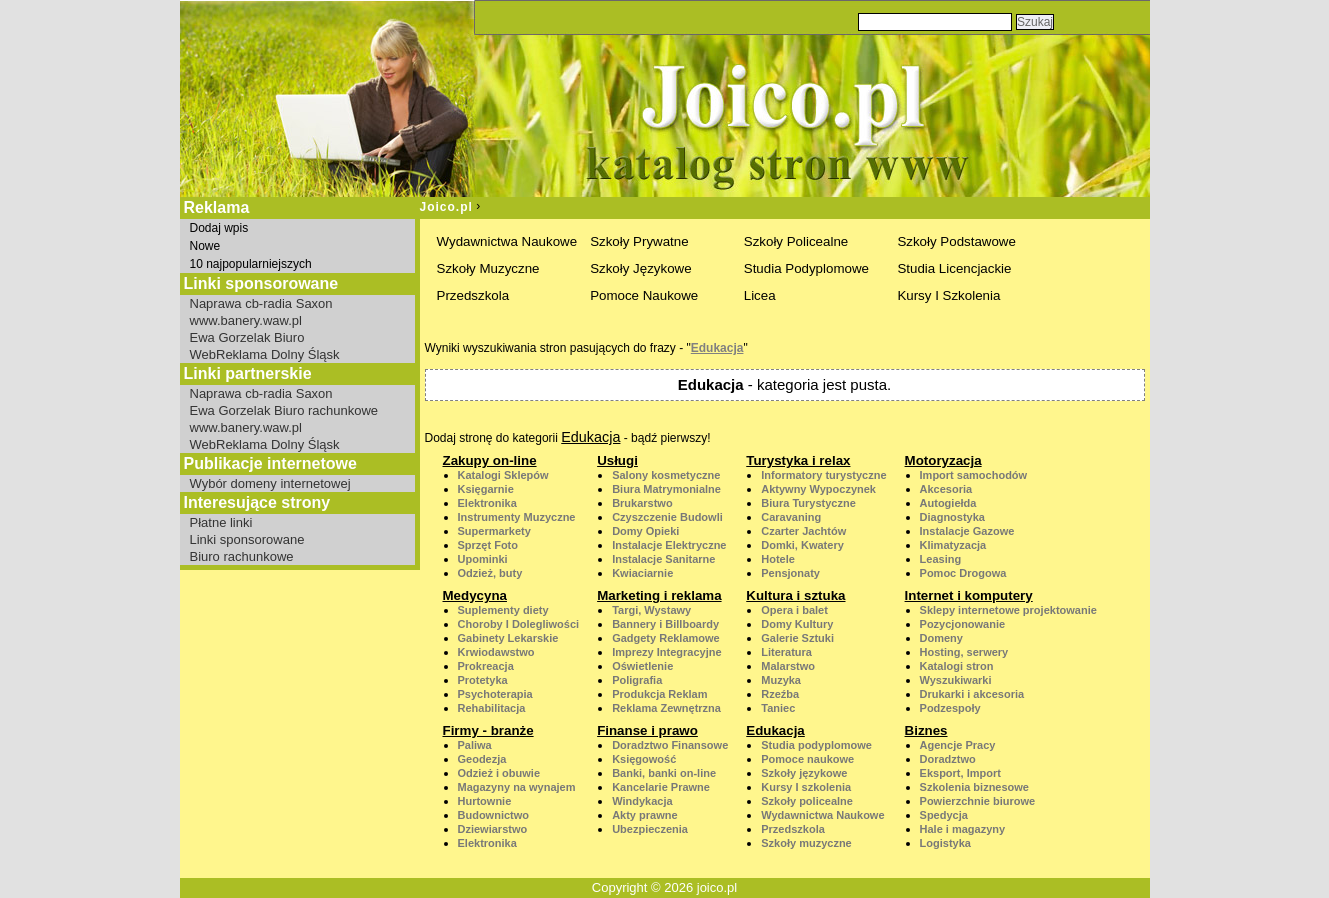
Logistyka (945, 843)
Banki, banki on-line (664, 773)
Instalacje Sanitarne (663, 559)
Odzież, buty (490, 573)
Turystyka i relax (798, 460)
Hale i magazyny (963, 829)
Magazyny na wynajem (517, 787)
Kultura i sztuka (795, 595)
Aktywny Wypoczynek (818, 489)
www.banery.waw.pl (246, 320)
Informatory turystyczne (823, 475)
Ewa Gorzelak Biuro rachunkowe (284, 410)
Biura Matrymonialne (666, 489)
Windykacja (642, 801)
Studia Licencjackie (954, 268)
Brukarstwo (642, 503)
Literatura (786, 652)
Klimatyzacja (953, 545)
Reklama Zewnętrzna (666, 708)
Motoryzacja (943, 460)
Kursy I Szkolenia (948, 295)
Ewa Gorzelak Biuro (247, 337)
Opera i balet (794, 610)
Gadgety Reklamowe (666, 638)
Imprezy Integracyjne (666, 652)
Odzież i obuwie (499, 773)
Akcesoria (946, 489)
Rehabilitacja (492, 708)
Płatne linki (221, 522)
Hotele (778, 559)
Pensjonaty (790, 573)
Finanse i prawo (647, 730)
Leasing (941, 559)
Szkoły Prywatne (639, 241)
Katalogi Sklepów (503, 475)
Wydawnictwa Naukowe (507, 241)
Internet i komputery (969, 595)
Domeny (941, 638)
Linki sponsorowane (247, 539)
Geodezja (482, 759)
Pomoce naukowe (807, 759)
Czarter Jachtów (803, 531)
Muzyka (781, 680)
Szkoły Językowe (640, 268)
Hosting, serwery (964, 652)
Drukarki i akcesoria (972, 694)
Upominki (483, 559)
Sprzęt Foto (488, 545)
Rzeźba (780, 694)
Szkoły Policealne (796, 241)
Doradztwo (948, 759)
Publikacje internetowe (270, 463)
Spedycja (944, 815)
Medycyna (475, 595)
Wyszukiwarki (956, 680)
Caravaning (791, 517)
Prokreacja (486, 666)
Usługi (617, 460)
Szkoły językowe (804, 773)
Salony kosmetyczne (666, 475)
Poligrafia (637, 680)
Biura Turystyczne (808, 503)
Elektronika (487, 503)
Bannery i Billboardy (665, 624)
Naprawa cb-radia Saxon (261, 303)
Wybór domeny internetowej (270, 483)
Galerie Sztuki (797, 638)
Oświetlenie (642, 666)
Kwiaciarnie (642, 573)
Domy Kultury (797, 624)
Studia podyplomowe (816, 745)
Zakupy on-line (490, 460)
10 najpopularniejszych (251, 264)
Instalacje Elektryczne (669, 545)
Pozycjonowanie (963, 624)
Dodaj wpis (219, 228)
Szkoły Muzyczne (488, 268)
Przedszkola (473, 295)
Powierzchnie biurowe (978, 801)
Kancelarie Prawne (661, 787)
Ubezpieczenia (650, 829)
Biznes (926, 730)
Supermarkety (494, 531)
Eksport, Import (960, 773)
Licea (760, 295)
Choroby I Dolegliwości (519, 624)
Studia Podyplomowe (806, 268)
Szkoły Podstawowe (956, 241)
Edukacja (717, 348)
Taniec (778, 708)
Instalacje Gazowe (967, 531)
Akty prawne (644, 815)
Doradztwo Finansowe (670, 745)
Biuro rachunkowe (242, 556)
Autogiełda (948, 503)
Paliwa (475, 745)
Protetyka (483, 680)
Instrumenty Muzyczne (517, 517)
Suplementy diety (503, 610)
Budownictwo (494, 815)
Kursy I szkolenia (806, 787)
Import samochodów (974, 475)
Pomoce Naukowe (644, 295)
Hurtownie (485, 801)
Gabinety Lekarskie (508, 638)
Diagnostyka (952, 517)
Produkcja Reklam (659, 694)
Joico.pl (446, 207)
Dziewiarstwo (493, 829)
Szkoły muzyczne (806, 843)
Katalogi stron (957, 666)
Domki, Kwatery (802, 545)
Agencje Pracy (958, 745)
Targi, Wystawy (651, 610)
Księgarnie (486, 489)
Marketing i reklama (659, 595)
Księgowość (644, 759)
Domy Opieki (645, 531)
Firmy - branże (488, 730)
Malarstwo (788, 666)
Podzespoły (950, 708)
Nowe (205, 246)
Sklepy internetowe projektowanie (1008, 610)
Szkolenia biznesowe (974, 787)
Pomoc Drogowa (963, 573)
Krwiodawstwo (496, 652)
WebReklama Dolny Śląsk (265, 354)
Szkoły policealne (807, 801)
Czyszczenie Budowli (667, 517)
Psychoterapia (495, 694)
